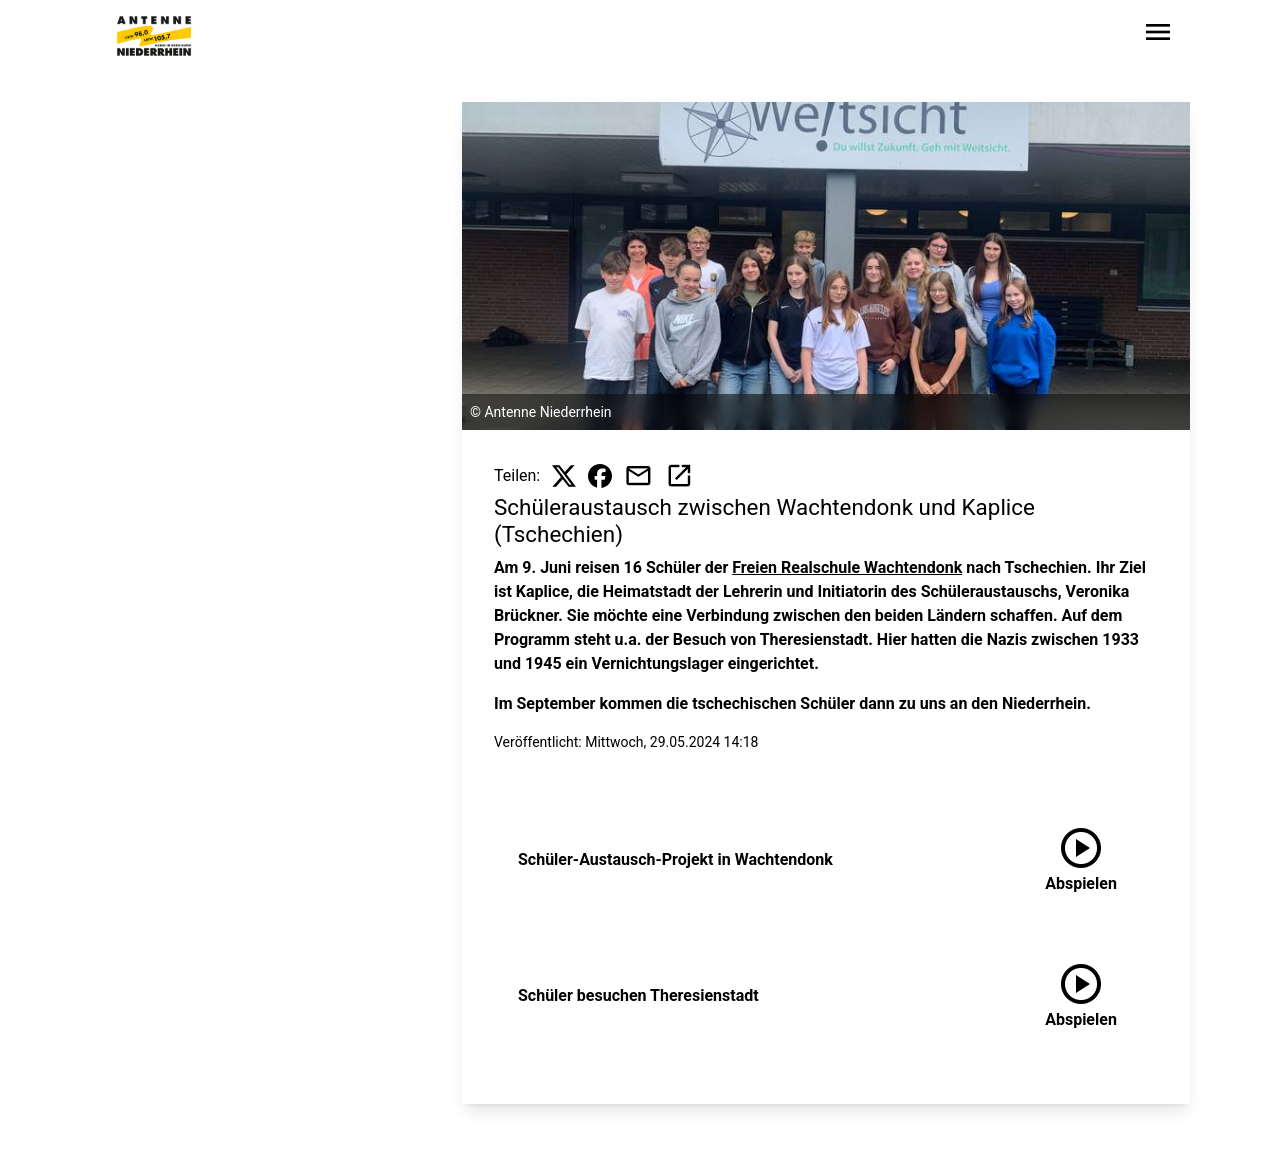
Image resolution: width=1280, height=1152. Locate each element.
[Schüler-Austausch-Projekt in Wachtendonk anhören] (1081, 860)
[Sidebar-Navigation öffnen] (1158, 35)
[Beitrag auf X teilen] (564, 476)
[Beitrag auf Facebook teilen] (600, 476)
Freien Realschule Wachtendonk (847, 567)
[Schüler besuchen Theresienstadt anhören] (1081, 996)
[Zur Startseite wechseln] (154, 36)
